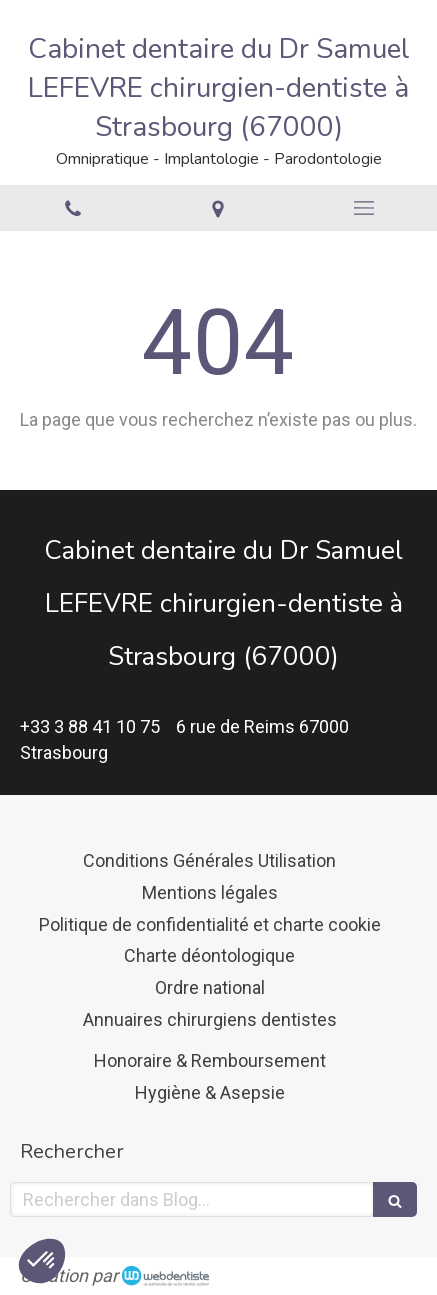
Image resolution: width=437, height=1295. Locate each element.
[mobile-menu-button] (364, 208)
